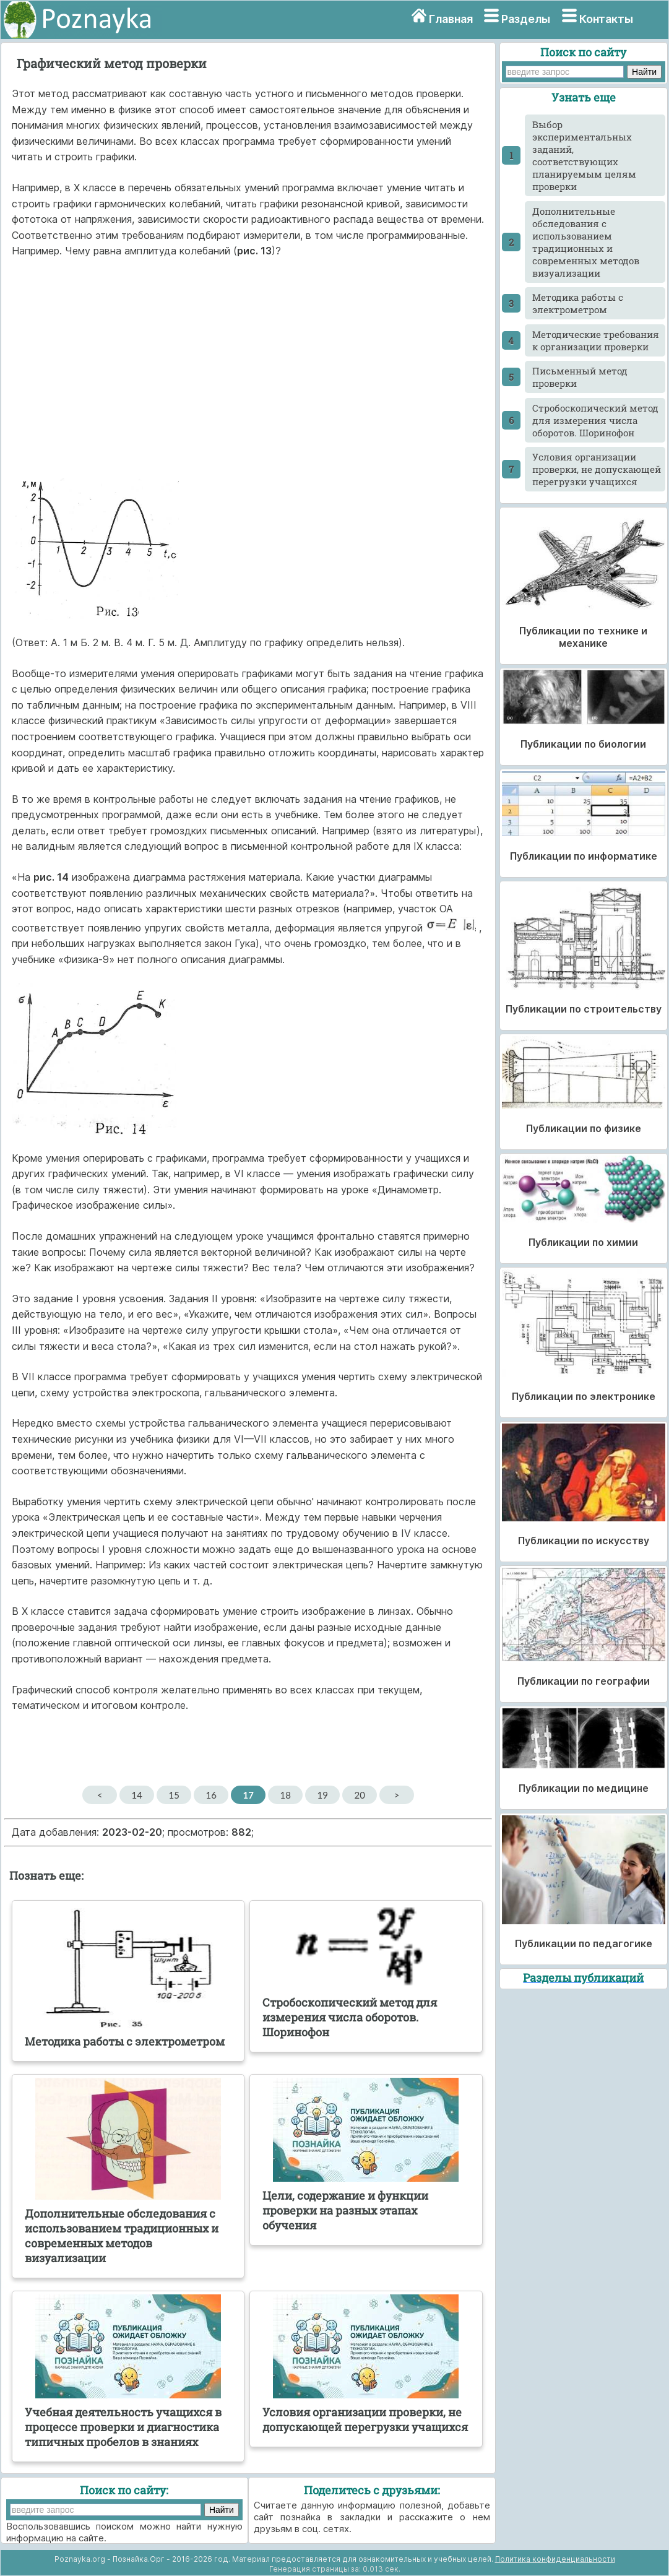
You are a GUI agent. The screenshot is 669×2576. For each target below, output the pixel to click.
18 (285, 1794)
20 (360, 1794)
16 (211, 1794)
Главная (451, 18)
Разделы (525, 18)
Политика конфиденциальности (555, 2559)
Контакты (606, 18)
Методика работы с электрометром (577, 303)
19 (322, 1794)
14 (137, 1794)
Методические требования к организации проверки (595, 340)
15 (174, 1794)
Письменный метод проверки (580, 377)
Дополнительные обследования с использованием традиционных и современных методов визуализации (585, 242)
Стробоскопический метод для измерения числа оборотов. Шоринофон (595, 420)
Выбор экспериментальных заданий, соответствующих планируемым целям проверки (584, 155)
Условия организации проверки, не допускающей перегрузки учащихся (596, 469)
